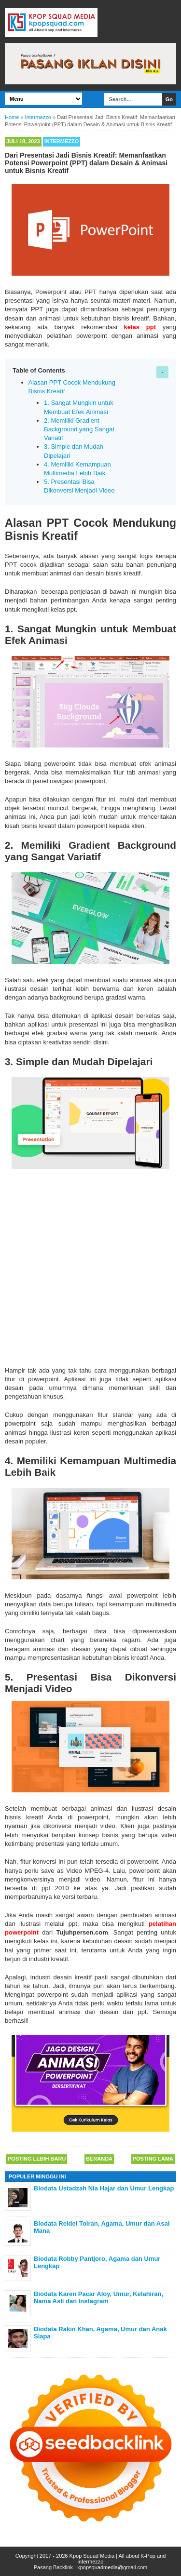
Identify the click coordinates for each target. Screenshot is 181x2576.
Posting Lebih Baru (37, 2159)
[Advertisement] (90, 1266)
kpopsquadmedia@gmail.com (112, 2567)
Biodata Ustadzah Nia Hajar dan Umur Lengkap (104, 2188)
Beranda (99, 2159)
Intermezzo (61, 141)
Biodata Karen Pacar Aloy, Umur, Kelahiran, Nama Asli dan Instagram (98, 2297)
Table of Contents (39, 370)
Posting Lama (153, 2159)
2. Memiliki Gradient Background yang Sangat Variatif (79, 429)
